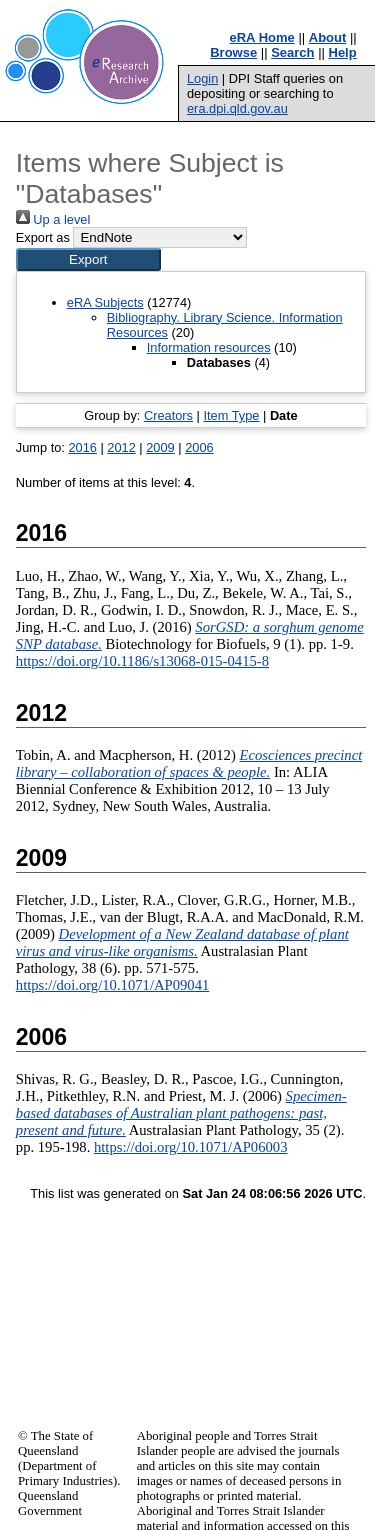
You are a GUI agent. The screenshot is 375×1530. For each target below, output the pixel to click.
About (328, 37)
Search (292, 52)
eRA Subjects (105, 302)
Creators (168, 415)
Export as (43, 237)
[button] (88, 259)
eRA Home (262, 37)
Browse (233, 52)
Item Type (231, 415)
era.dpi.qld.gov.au (237, 108)
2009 (160, 447)
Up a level (53, 219)
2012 (121, 447)
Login (202, 78)
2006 (199, 447)
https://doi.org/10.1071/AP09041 (113, 985)
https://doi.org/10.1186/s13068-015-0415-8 (142, 661)
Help (343, 52)
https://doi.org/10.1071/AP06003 (191, 1147)
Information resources (209, 347)
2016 (82, 447)
